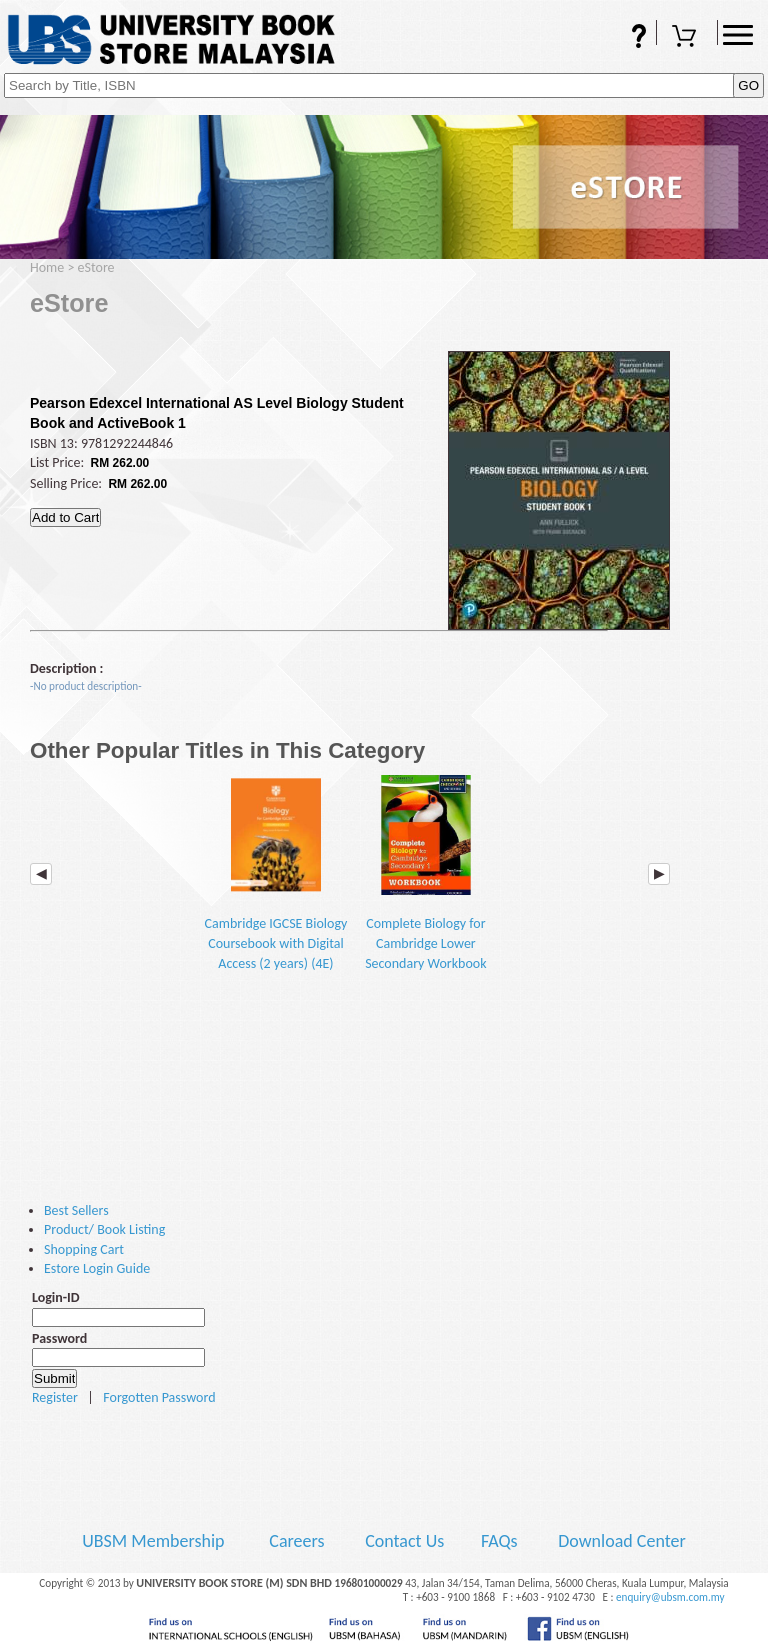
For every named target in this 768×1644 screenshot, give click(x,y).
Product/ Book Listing (104, 1229)
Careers (296, 1541)
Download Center (622, 1541)
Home (47, 267)
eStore (96, 267)
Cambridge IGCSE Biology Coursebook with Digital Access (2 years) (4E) (276, 873)
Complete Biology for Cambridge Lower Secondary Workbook (425, 873)
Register (55, 1397)
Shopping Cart (687, 38)
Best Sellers (76, 1210)
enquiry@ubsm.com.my (670, 1597)
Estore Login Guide (97, 1268)
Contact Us (406, 1541)
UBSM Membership (155, 1541)
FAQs (626, 38)
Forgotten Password (159, 1397)
